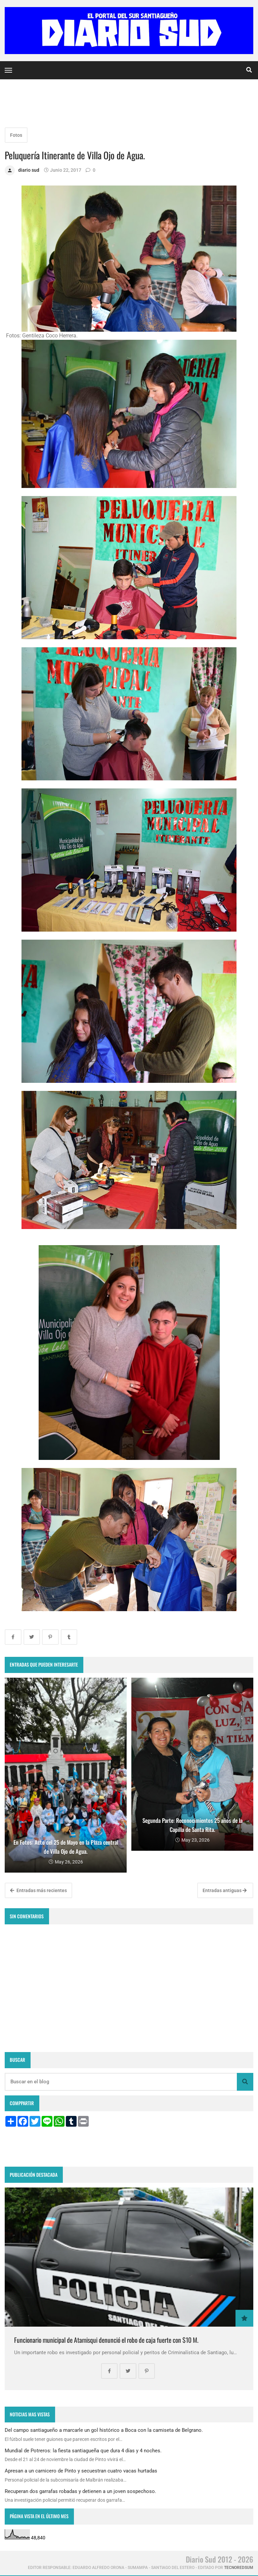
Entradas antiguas (225, 1890)
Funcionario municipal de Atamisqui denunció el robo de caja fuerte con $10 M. (106, 2340)
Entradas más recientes (38, 1890)
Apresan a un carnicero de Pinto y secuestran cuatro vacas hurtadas (81, 2471)
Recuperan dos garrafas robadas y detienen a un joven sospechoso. (80, 2491)
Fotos (16, 135)
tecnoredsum (238, 2567)
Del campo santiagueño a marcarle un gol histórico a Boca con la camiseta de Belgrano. (104, 2430)
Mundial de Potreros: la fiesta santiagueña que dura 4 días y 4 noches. (83, 2451)
